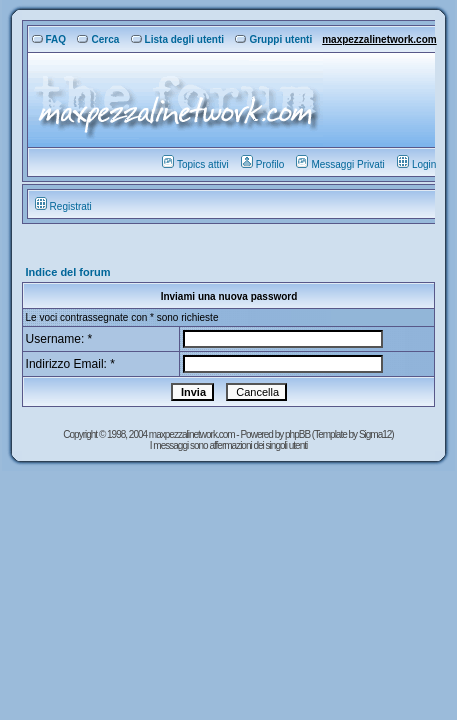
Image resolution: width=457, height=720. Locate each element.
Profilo (262, 164)
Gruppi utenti (273, 39)
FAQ (49, 39)
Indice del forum (68, 272)
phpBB (298, 434)
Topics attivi (195, 164)
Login (416, 164)
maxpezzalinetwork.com (379, 39)
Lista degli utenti (177, 39)
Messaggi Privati (340, 164)
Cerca (98, 39)
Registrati (63, 206)
